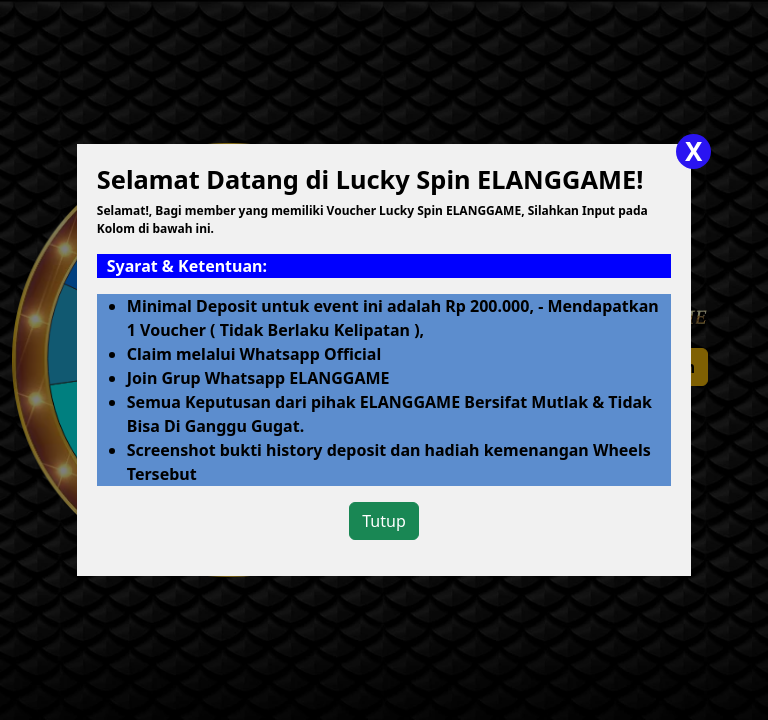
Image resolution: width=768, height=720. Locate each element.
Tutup (384, 521)
